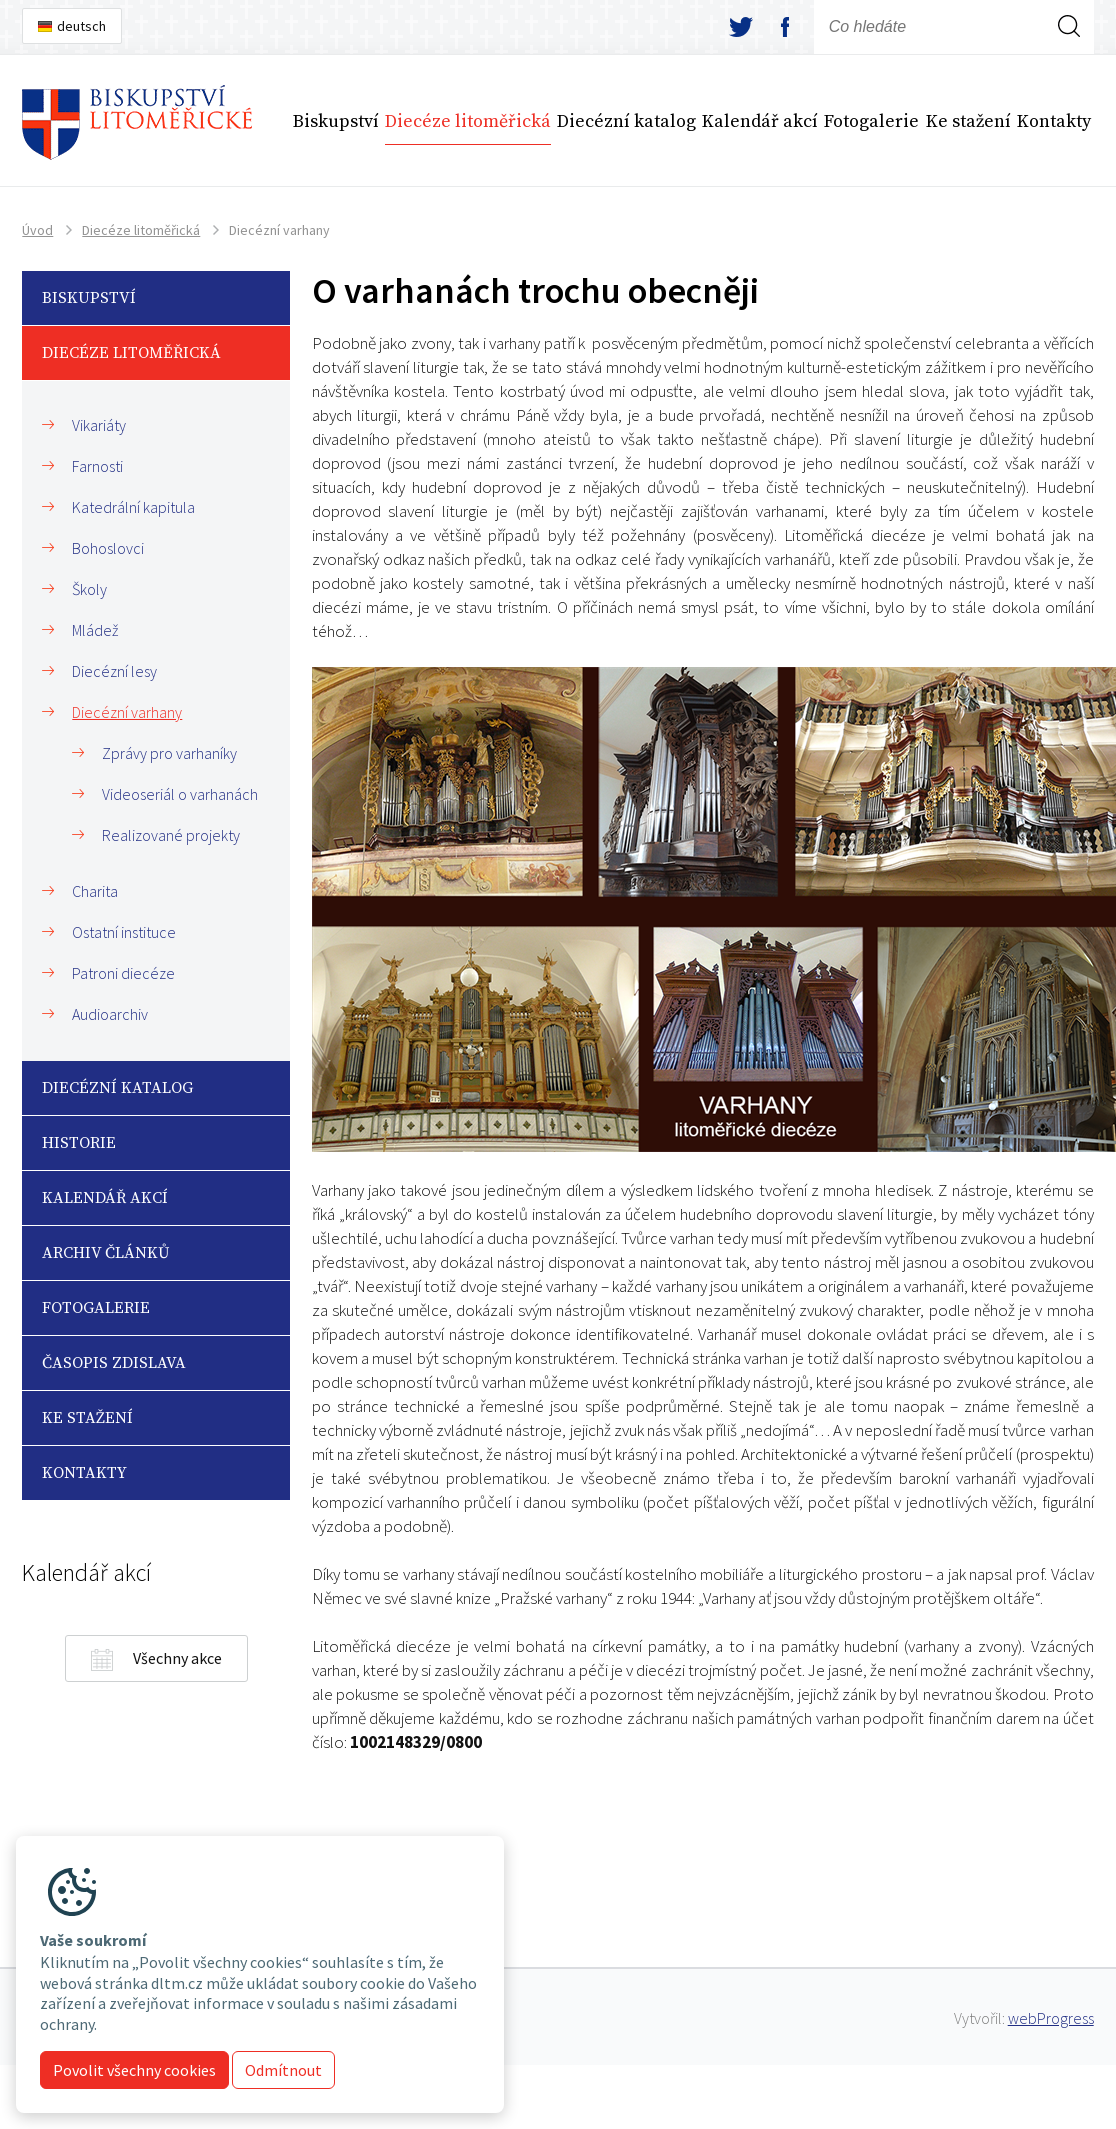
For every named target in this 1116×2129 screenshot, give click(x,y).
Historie (79, 1143)
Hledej (1069, 53)
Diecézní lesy (114, 671)
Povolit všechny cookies (134, 2070)
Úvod (37, 230)
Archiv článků (106, 1253)
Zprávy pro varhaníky (169, 753)
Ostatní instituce (124, 932)
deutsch (81, 26)
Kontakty (1054, 121)
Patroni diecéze (123, 973)
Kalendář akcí (760, 121)
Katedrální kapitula (133, 507)
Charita (95, 891)
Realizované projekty (171, 835)
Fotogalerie (871, 121)
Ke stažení (968, 121)
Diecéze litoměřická (468, 121)
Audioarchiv (110, 1014)
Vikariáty (99, 425)
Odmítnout (283, 2070)
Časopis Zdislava (114, 1363)
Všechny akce (177, 1658)
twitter (741, 27)
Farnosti (97, 466)
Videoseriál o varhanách (180, 794)
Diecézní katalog (626, 121)
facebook (785, 27)
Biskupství (336, 121)
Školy (89, 589)
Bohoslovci (108, 548)
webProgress (1051, 2018)
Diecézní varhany (127, 712)
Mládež (95, 630)
